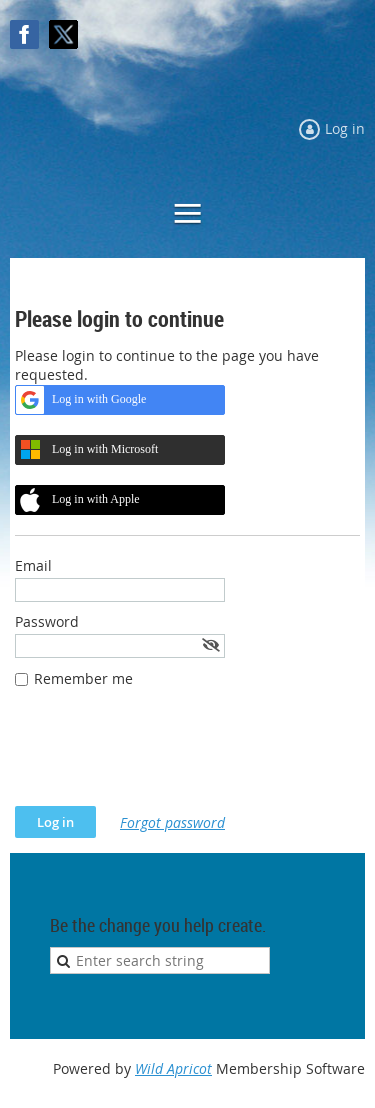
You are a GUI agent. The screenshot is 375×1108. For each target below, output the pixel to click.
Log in (345, 128)
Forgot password (172, 822)
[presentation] (167, 757)
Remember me (83, 678)
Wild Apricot (173, 1068)
